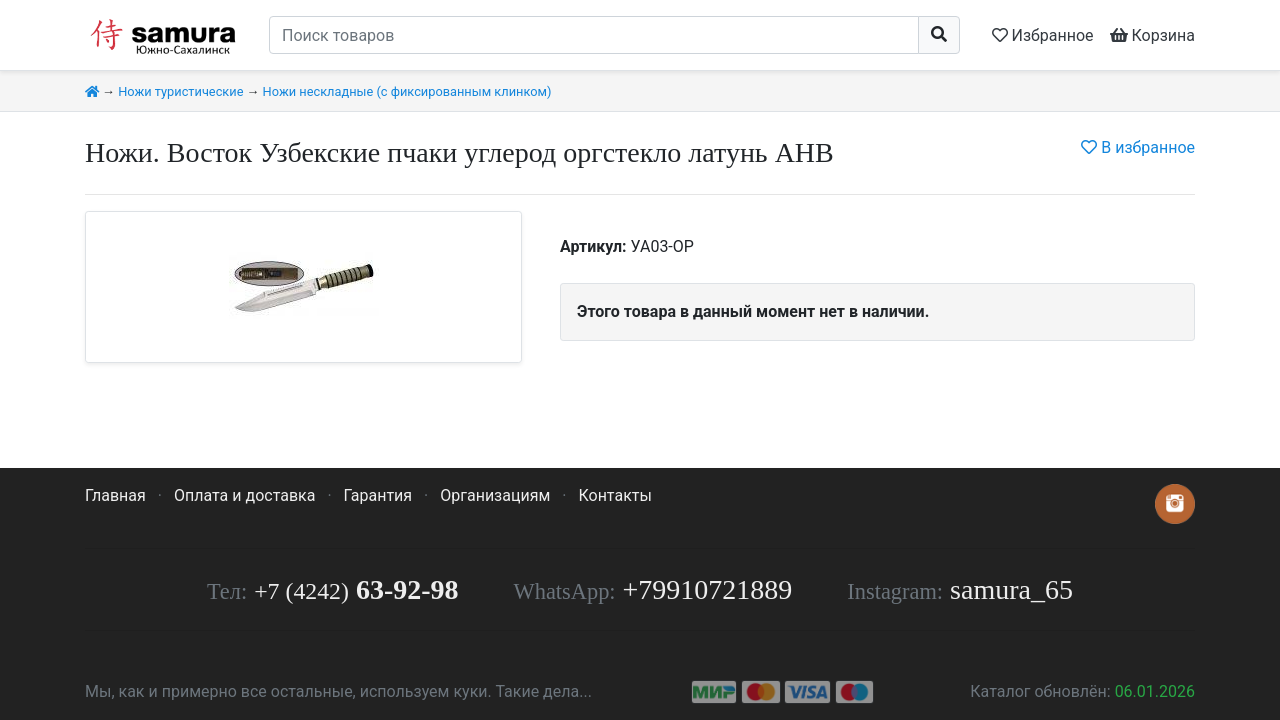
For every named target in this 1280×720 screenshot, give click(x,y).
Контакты (614, 495)
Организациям (495, 495)
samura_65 (1011, 589)
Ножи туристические (180, 91)
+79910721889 (708, 589)
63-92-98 (356, 589)
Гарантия (378, 495)
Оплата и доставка (244, 495)
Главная (115, 495)
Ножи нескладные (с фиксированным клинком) (407, 91)
